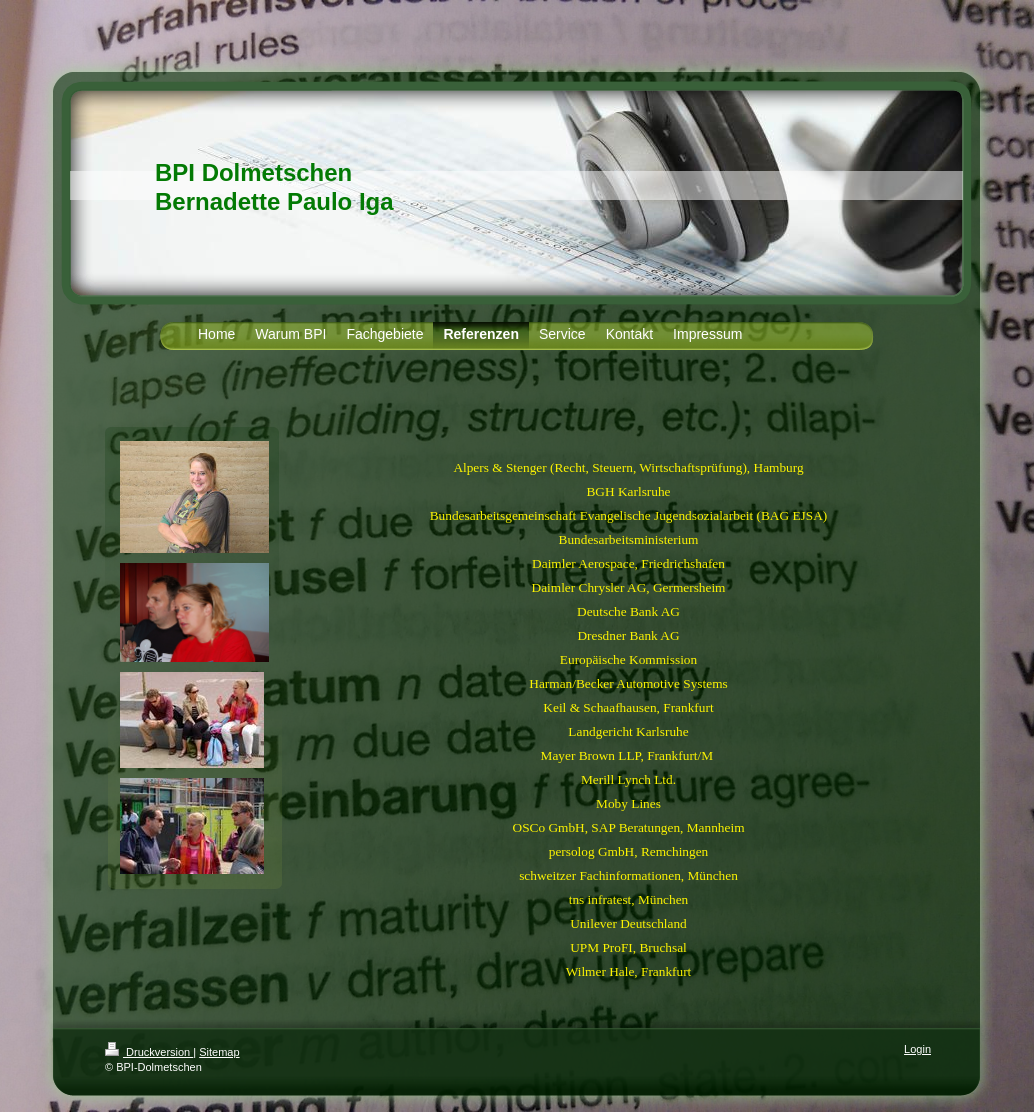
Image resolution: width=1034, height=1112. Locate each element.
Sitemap (219, 1052)
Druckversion (149, 1052)
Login (917, 1049)
